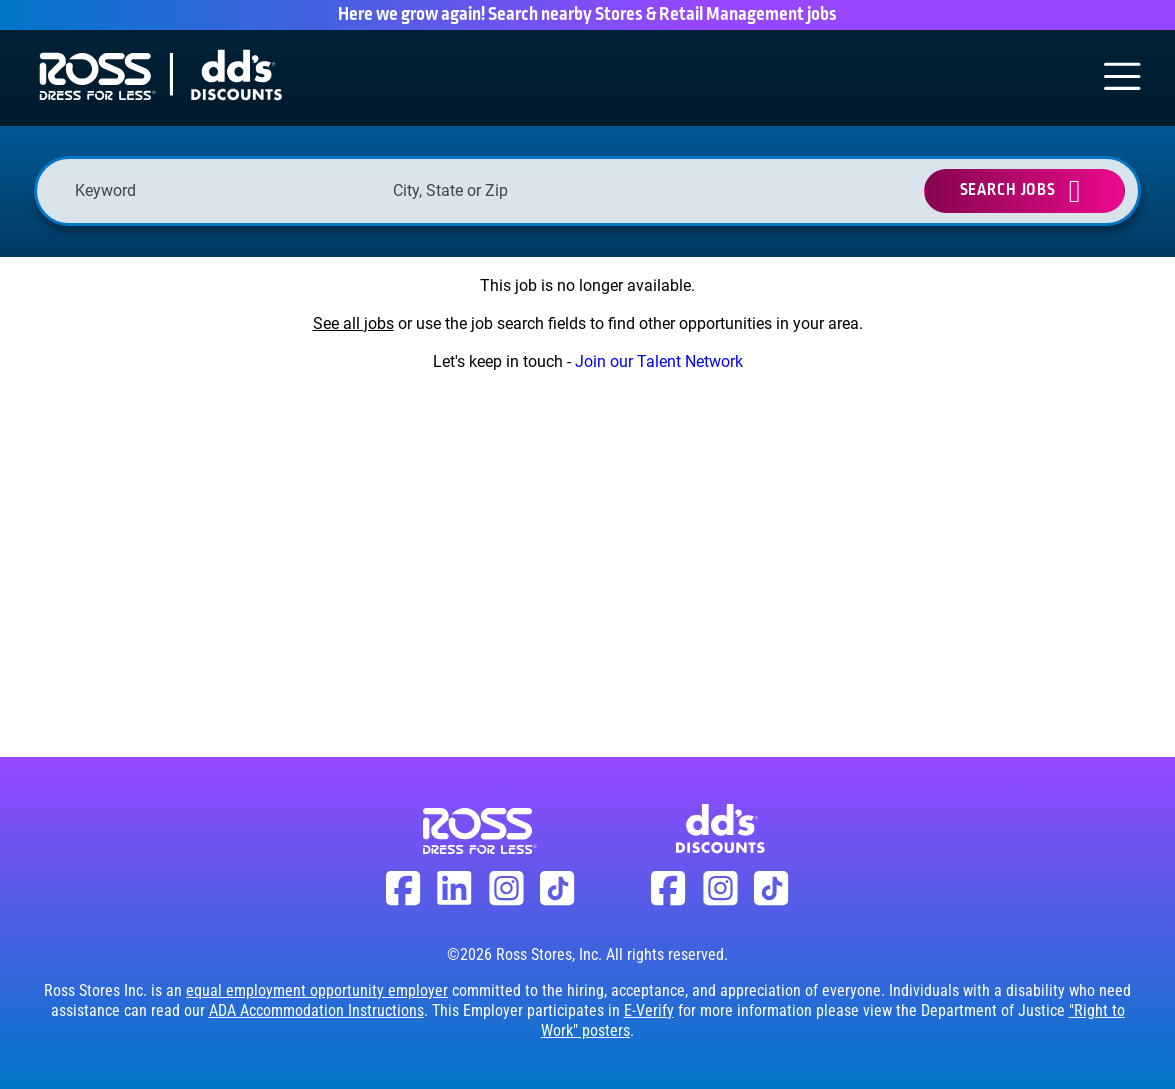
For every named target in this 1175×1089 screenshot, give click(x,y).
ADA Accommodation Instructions (316, 1010)
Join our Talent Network (659, 361)
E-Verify (649, 1010)
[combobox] (542, 190)
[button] (675, 191)
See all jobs (353, 323)
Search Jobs (1008, 190)
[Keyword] (224, 190)
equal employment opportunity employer (317, 990)
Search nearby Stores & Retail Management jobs (662, 15)
